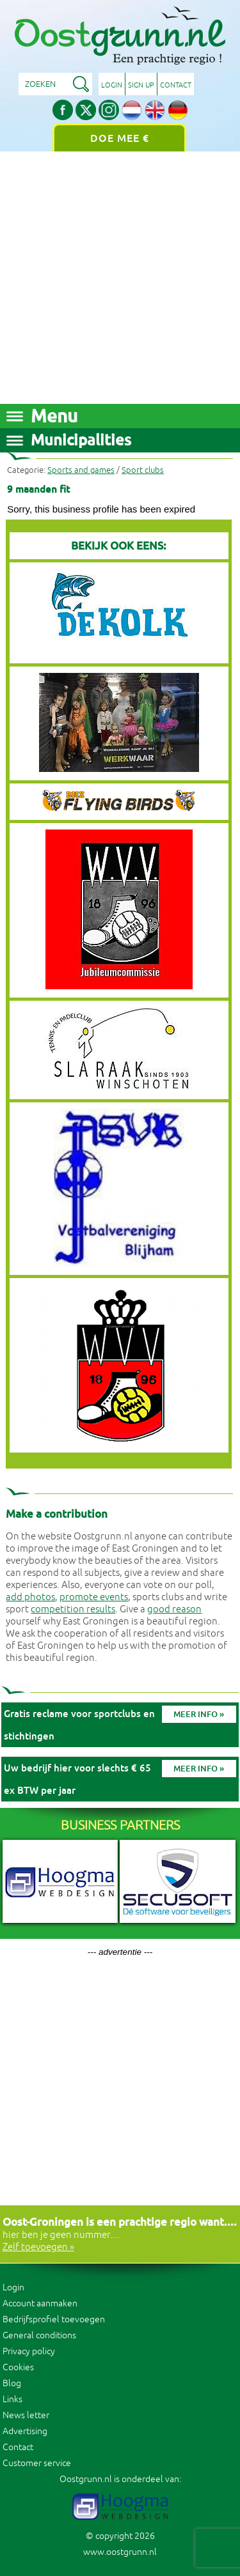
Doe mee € (119, 138)
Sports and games (81, 470)
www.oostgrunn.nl (120, 2552)
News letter (26, 2415)
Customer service (37, 2463)
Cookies (18, 2367)
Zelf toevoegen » (38, 2247)
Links (12, 2399)
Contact (175, 85)
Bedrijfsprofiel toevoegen (54, 2319)
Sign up (141, 85)
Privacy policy (29, 2351)
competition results (73, 1609)
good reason (174, 1609)
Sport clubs (143, 470)
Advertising (25, 2431)
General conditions (39, 2335)
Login (111, 85)
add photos (30, 1597)
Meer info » (198, 1714)
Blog (12, 2383)
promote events (94, 1597)
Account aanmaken (40, 2303)
